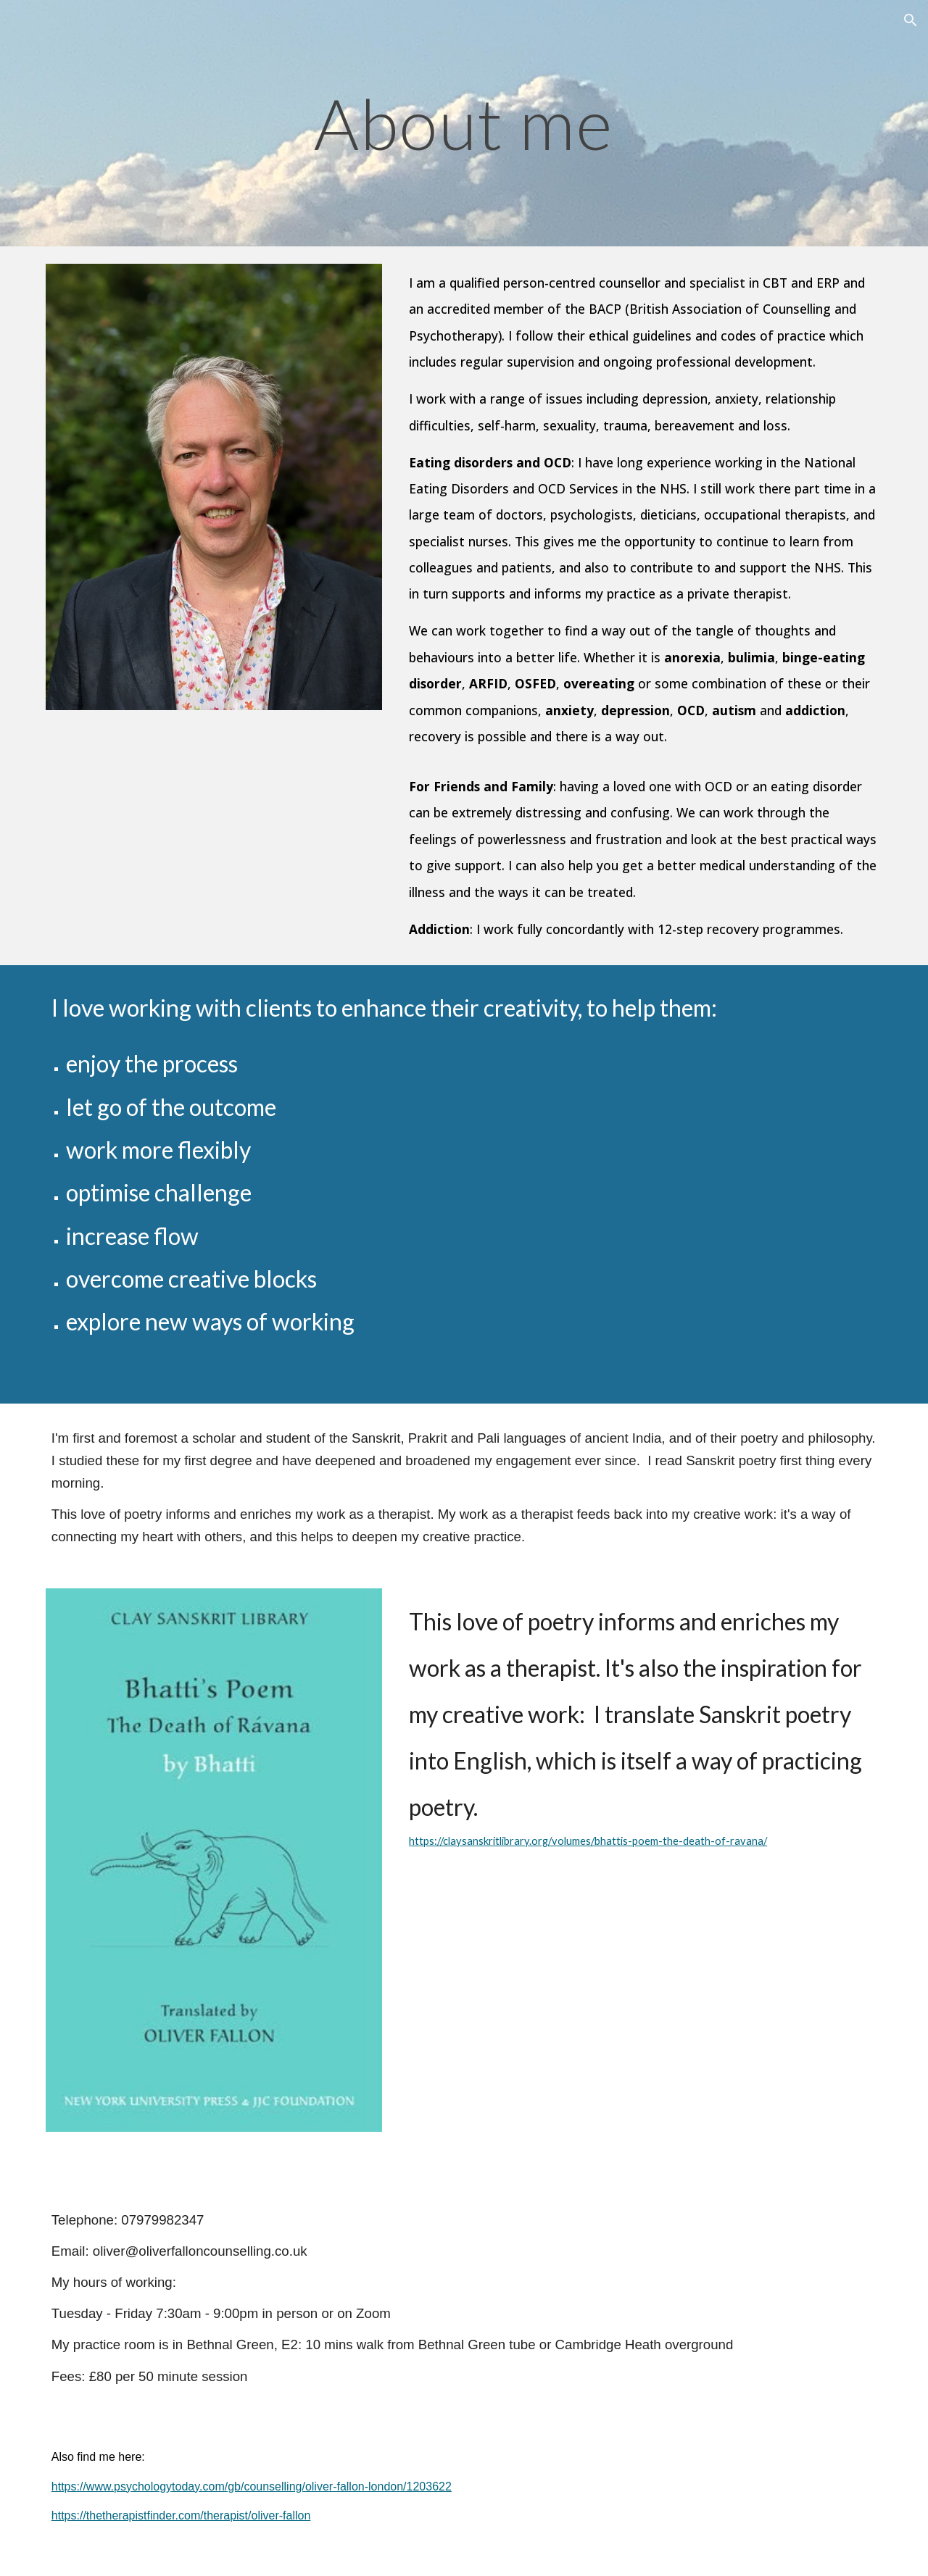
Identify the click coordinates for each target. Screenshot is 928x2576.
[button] (910, 20)
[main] (464, 123)
